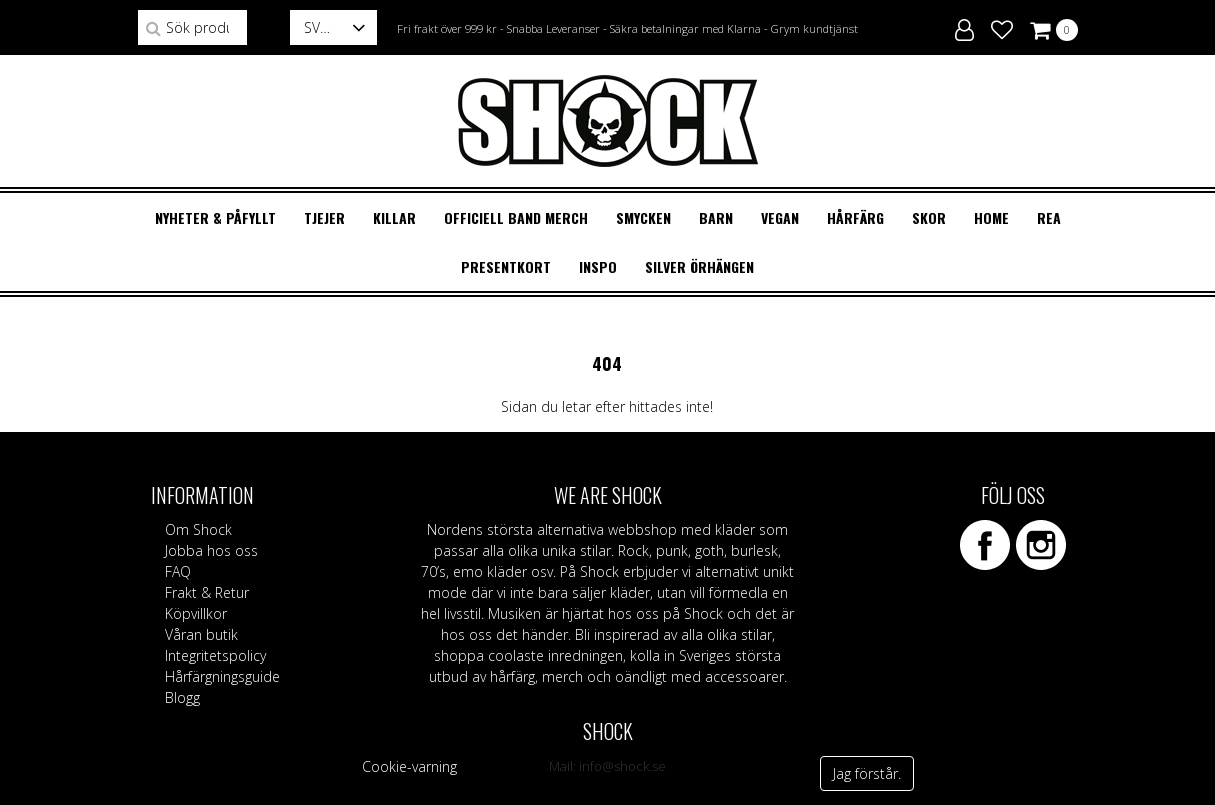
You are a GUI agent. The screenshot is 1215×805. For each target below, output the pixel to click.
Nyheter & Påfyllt (215, 217)
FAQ (178, 571)
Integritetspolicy (215, 655)
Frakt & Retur (207, 592)
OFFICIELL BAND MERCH (516, 217)
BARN (716, 217)
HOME (991, 217)
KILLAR (394, 217)
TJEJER (324, 217)
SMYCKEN (643, 217)
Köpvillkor (196, 613)
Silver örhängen (699, 266)
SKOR (929, 217)
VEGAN (780, 217)
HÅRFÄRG (855, 217)
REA (1049, 217)
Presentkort (506, 266)
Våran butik (201, 634)
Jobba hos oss (211, 550)
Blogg (182, 697)
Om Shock (198, 529)
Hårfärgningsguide (222, 676)
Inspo (598, 266)
